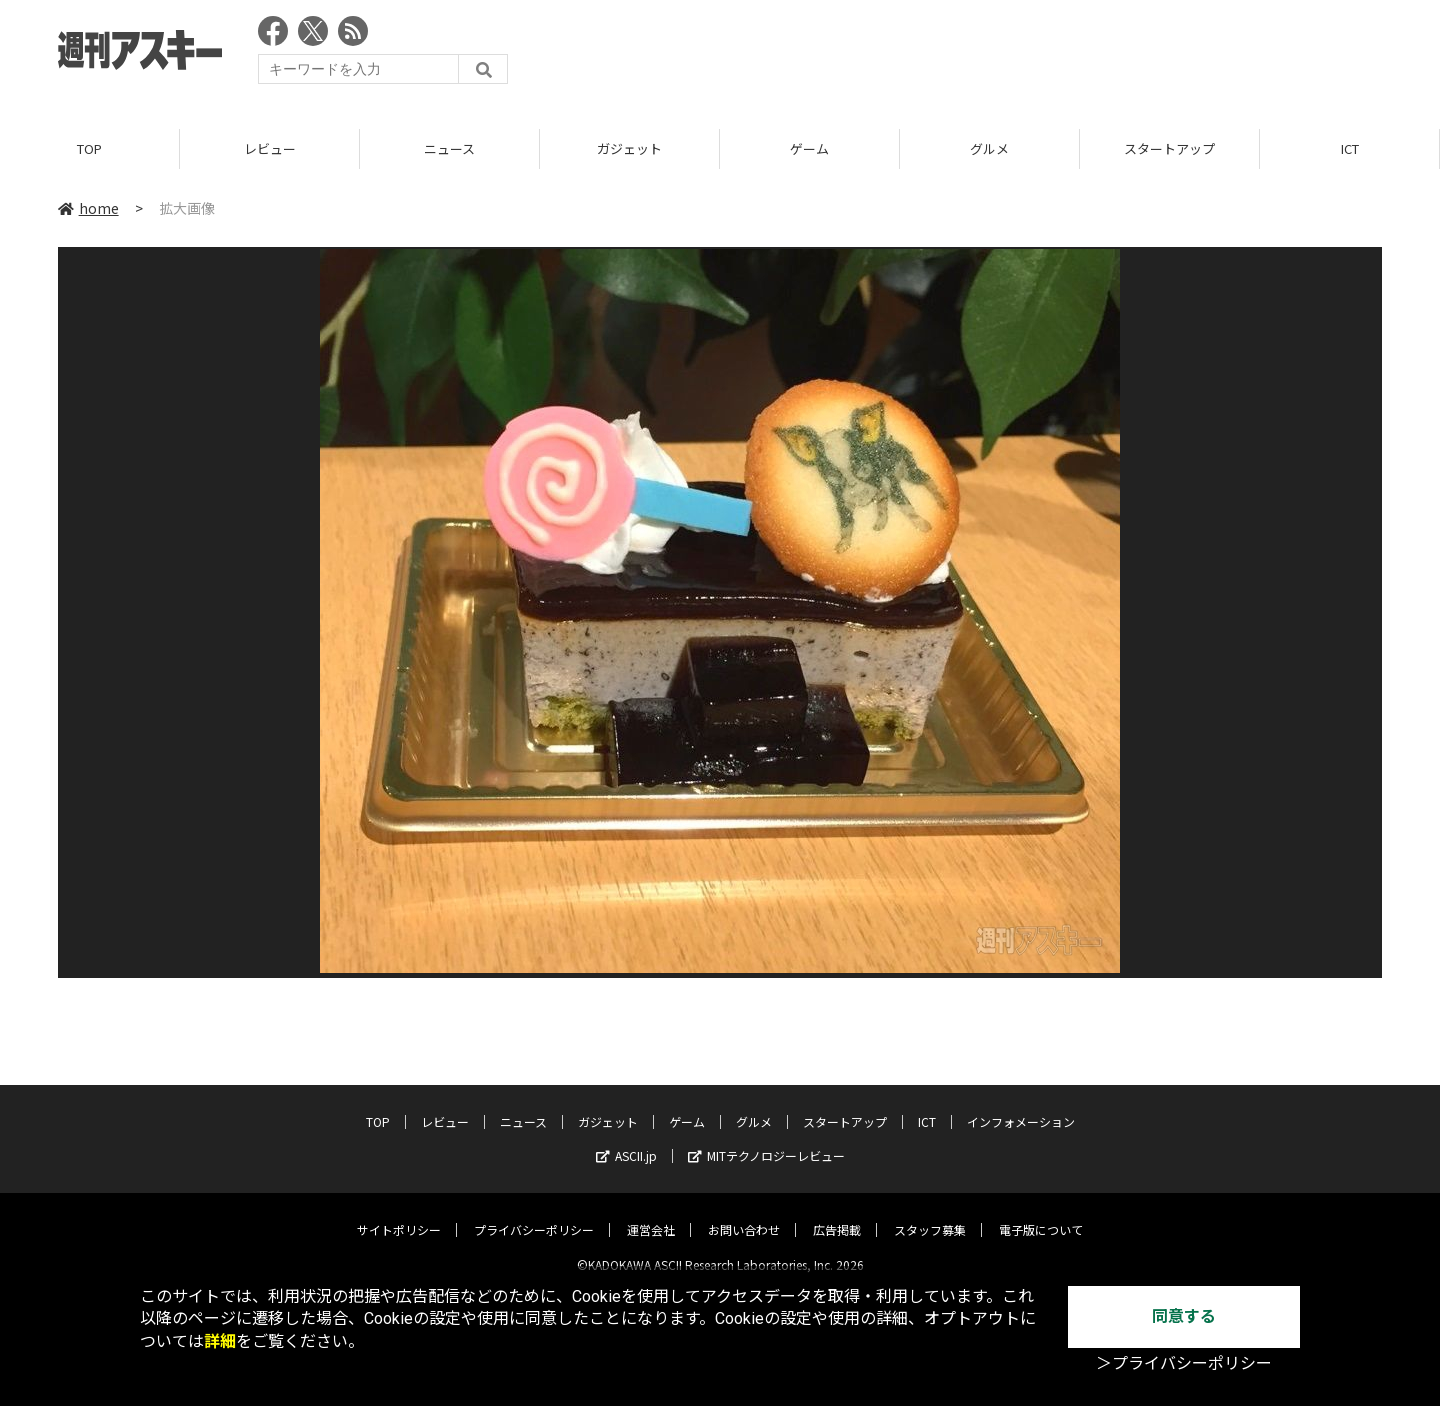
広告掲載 (837, 1213)
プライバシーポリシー (534, 1213)
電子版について (1041, 1213)
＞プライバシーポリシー (1184, 1363)
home (88, 209)
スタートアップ (1169, 149)
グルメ (989, 149)
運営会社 (651, 1213)
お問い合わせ (744, 1213)
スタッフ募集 (930, 1213)
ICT (1350, 149)
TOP (89, 149)
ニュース (449, 149)
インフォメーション (1021, 1105)
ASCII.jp (626, 1139)
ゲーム (809, 149)
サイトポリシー (399, 1213)
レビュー (270, 149)
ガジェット (629, 149)
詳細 (220, 1341)
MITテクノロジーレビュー (766, 1139)
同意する (1184, 1316)
